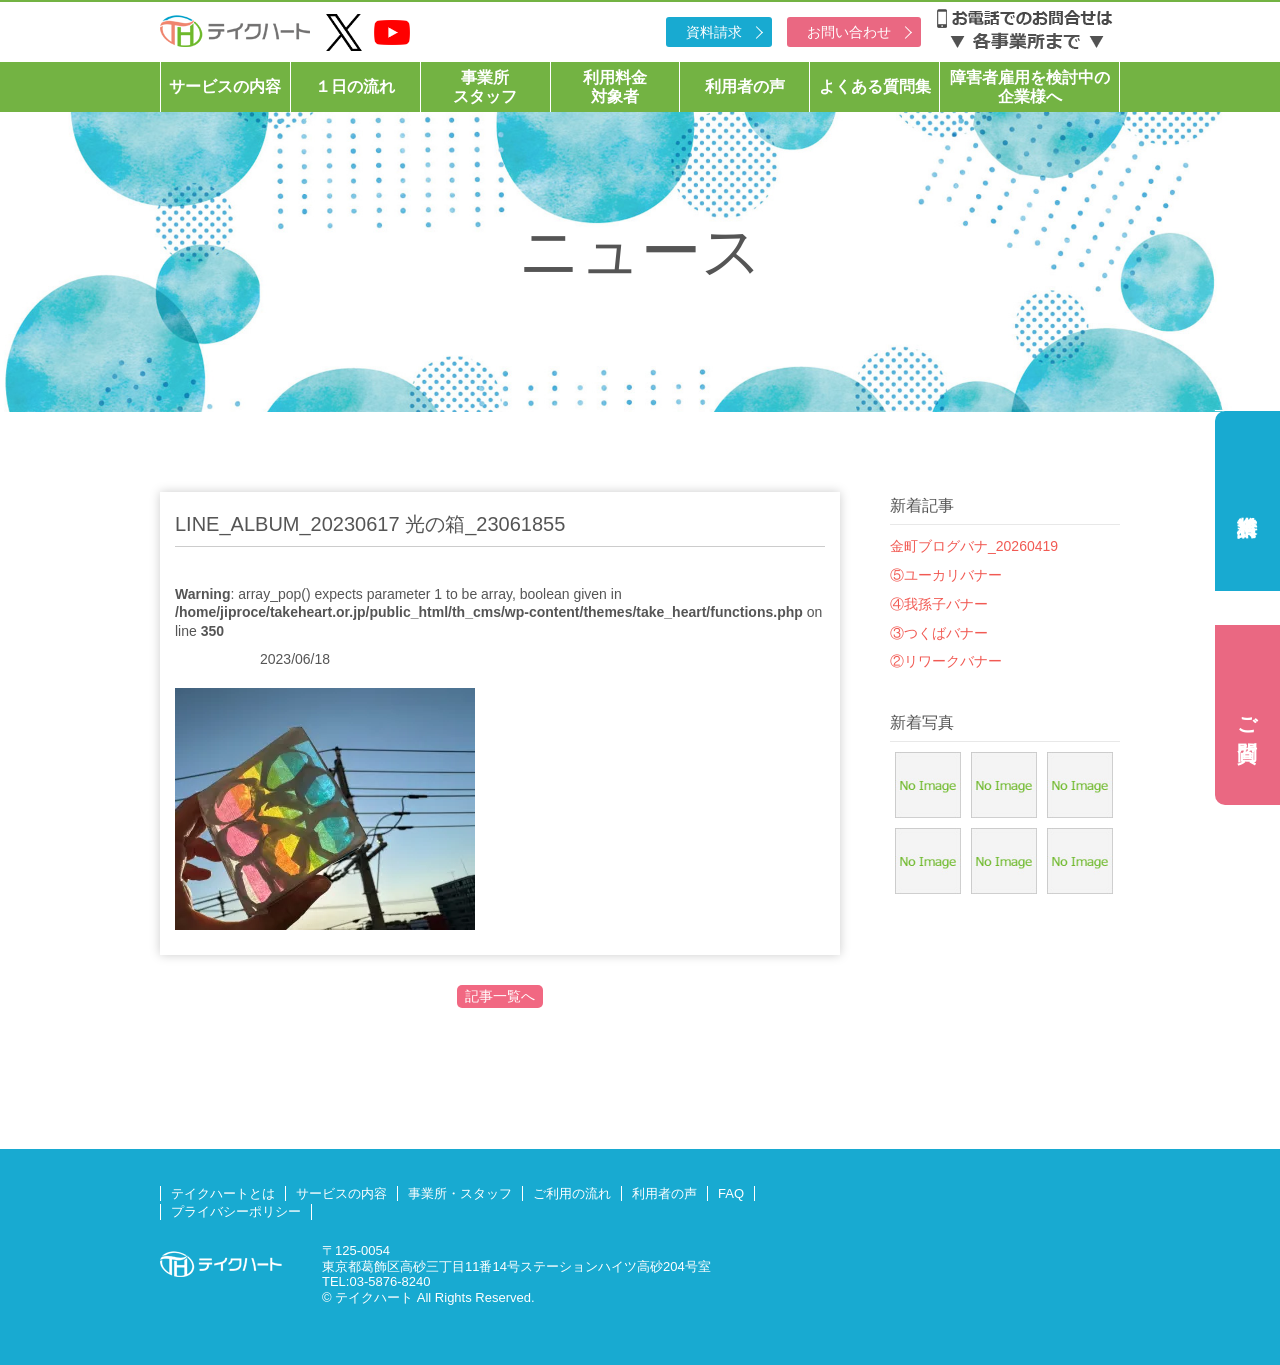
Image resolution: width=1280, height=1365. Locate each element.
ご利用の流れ (572, 1193)
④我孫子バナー (939, 604)
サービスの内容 (225, 86)
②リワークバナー (946, 661)
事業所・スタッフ (460, 1193)
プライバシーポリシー (236, 1211)
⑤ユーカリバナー (946, 575)
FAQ (731, 1193)
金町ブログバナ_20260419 (974, 546)
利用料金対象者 (615, 87)
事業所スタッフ (485, 87)
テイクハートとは (223, 1193)
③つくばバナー (939, 633)
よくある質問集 (875, 86)
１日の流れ (355, 86)
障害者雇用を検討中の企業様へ (1030, 87)
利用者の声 (745, 86)
